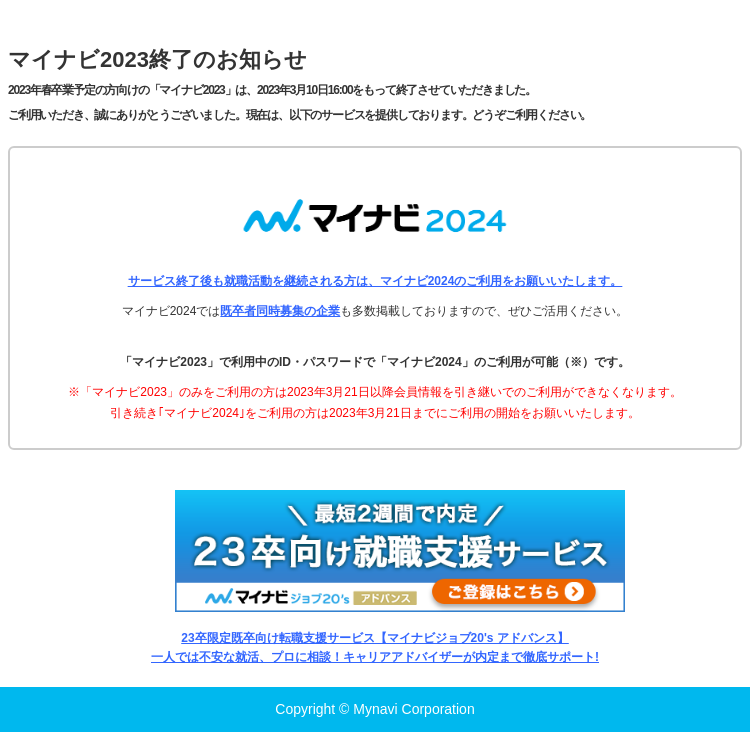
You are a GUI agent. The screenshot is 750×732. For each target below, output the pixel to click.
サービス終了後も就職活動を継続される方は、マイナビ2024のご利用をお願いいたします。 (375, 281)
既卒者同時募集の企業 (280, 311)
